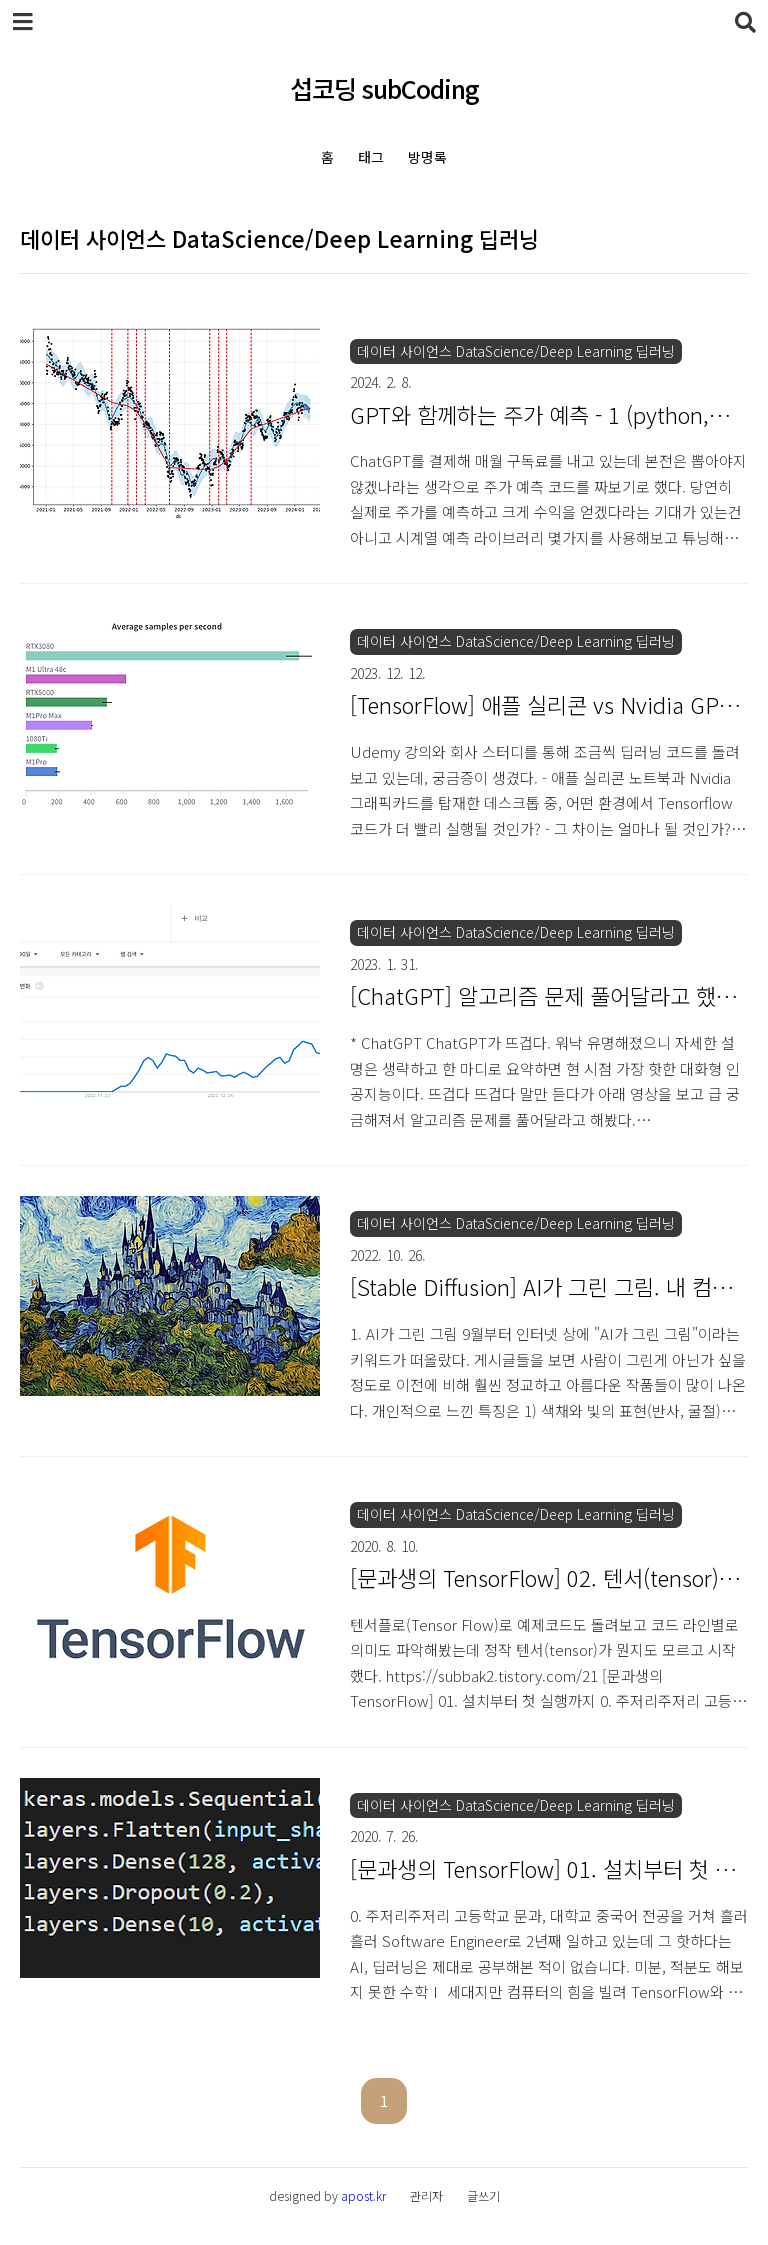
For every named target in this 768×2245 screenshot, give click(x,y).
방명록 (427, 157)
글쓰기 (483, 2195)
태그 (371, 157)
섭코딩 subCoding (384, 88)
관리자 (426, 2195)
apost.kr (363, 2195)
